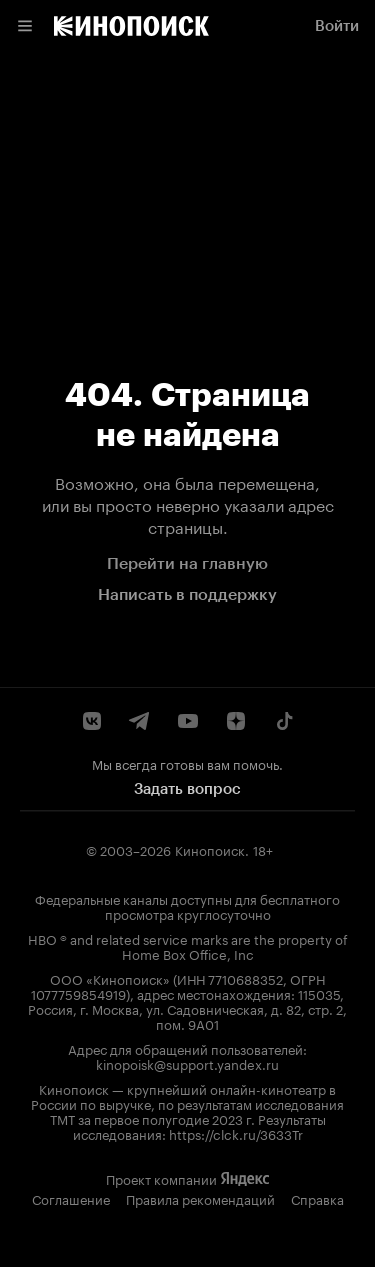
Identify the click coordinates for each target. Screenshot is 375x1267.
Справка (317, 1198)
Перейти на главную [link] (187, 563)
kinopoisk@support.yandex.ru (187, 1063)
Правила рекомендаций (200, 1198)
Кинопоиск (210, 849)
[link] (131, 26)
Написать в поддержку (187, 594)
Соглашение (71, 1198)
